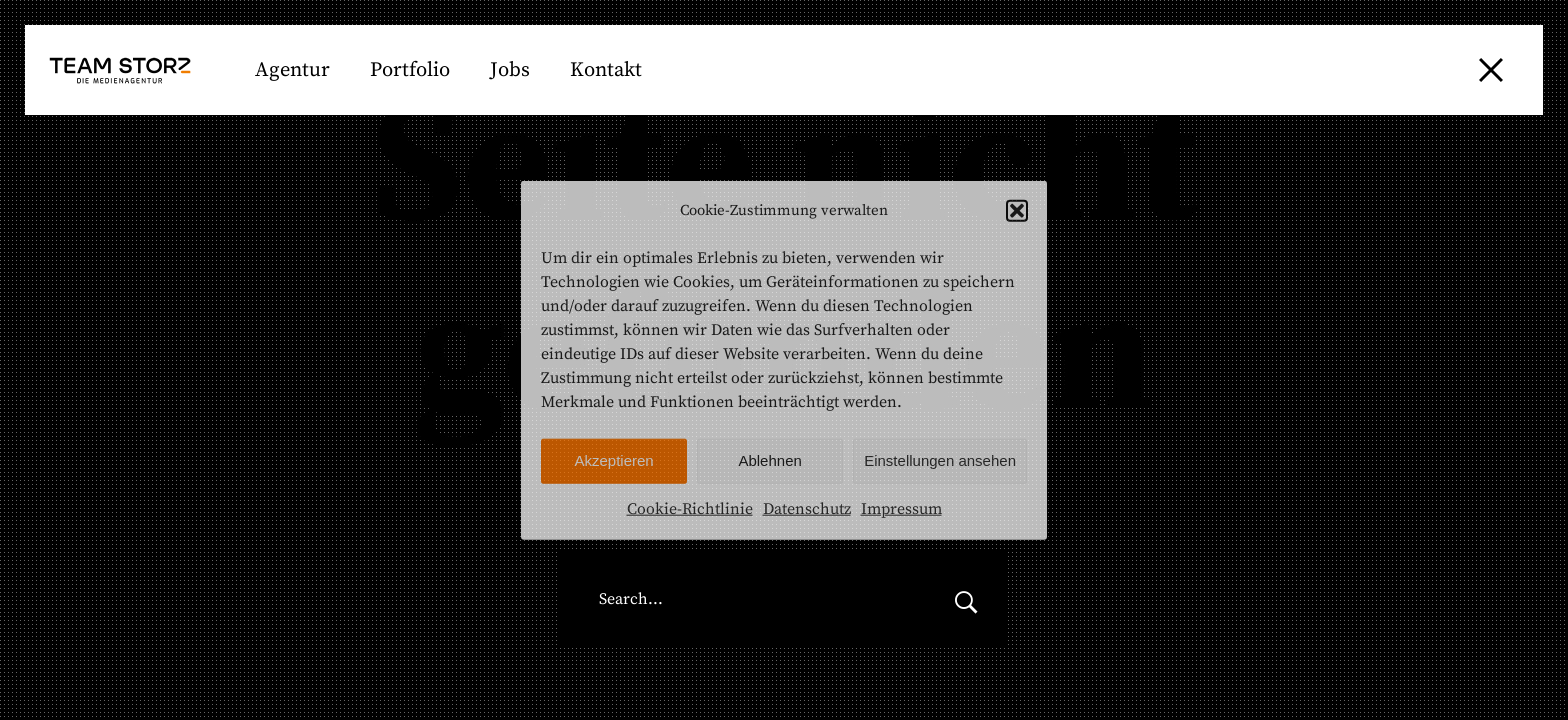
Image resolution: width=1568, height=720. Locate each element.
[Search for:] (742, 599)
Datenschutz (807, 509)
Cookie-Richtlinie (690, 509)
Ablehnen (769, 460)
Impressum (901, 509)
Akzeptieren (613, 460)
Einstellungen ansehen (940, 460)
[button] (1017, 211)
